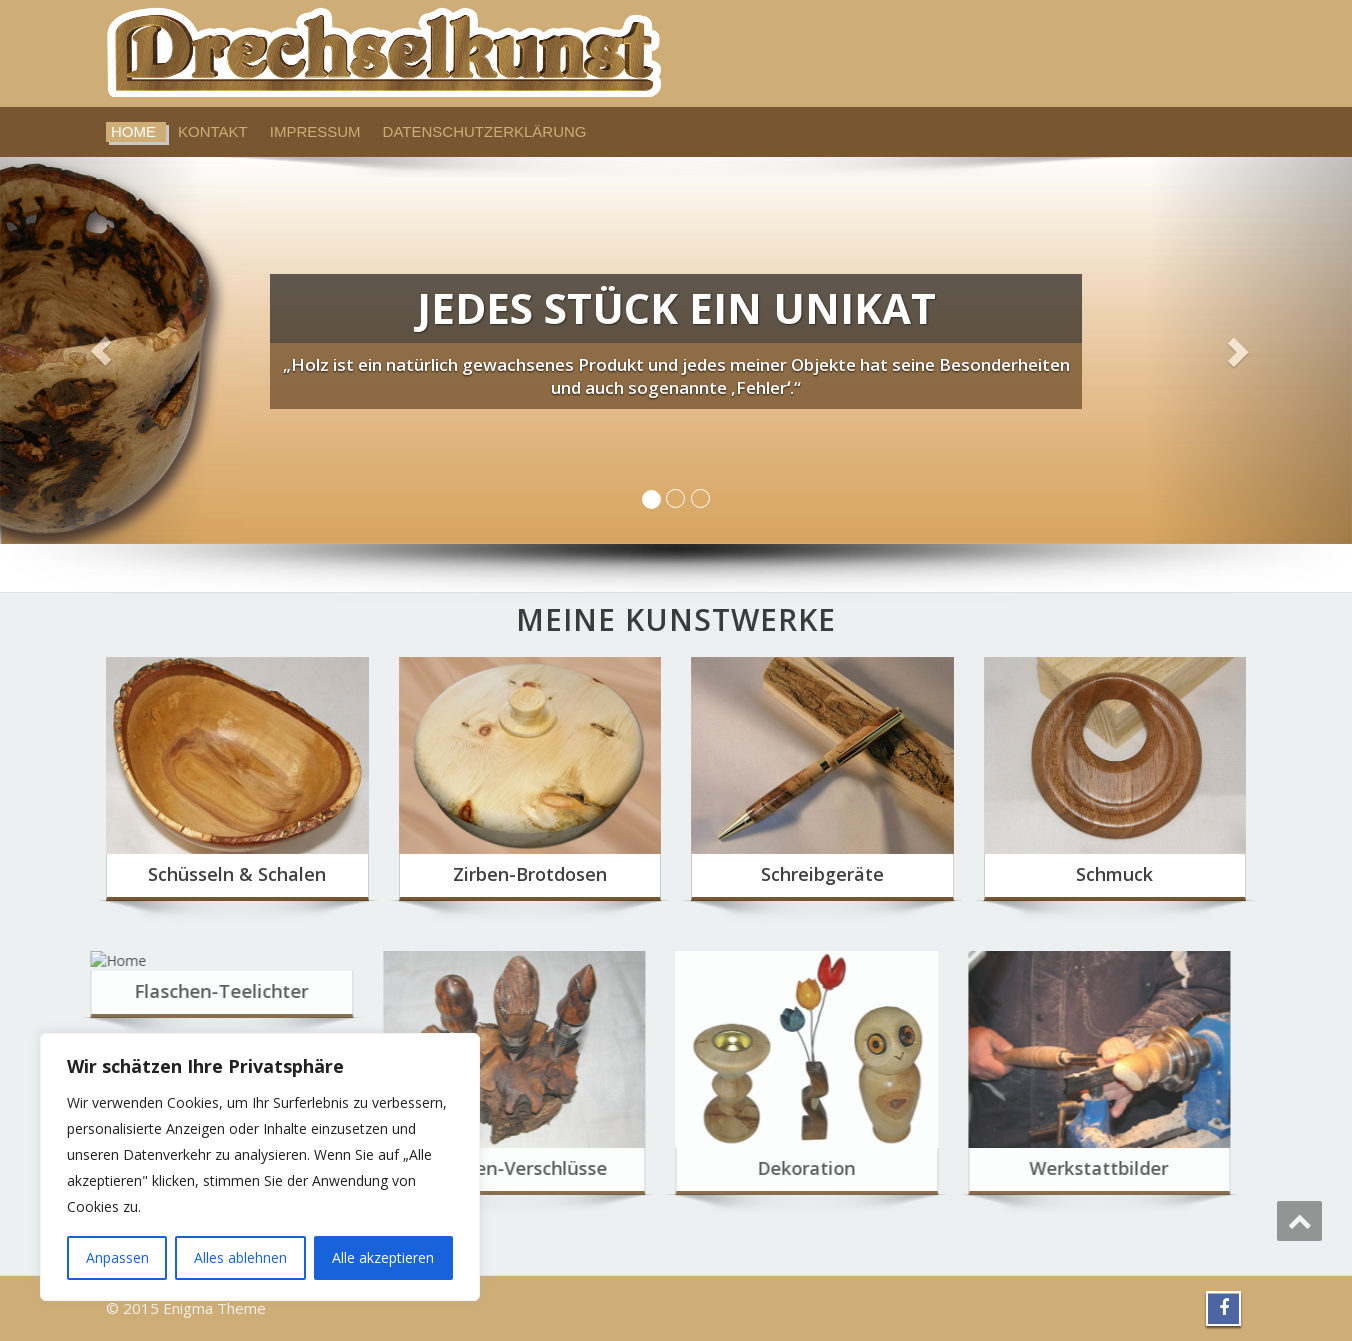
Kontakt (213, 131)
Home (133, 131)
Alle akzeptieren (383, 1257)
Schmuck (1114, 874)
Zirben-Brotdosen (530, 874)
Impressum (315, 131)
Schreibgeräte (822, 874)
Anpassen (117, 1257)
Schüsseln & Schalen (237, 874)
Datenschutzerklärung (485, 131)
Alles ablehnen (240, 1257)
